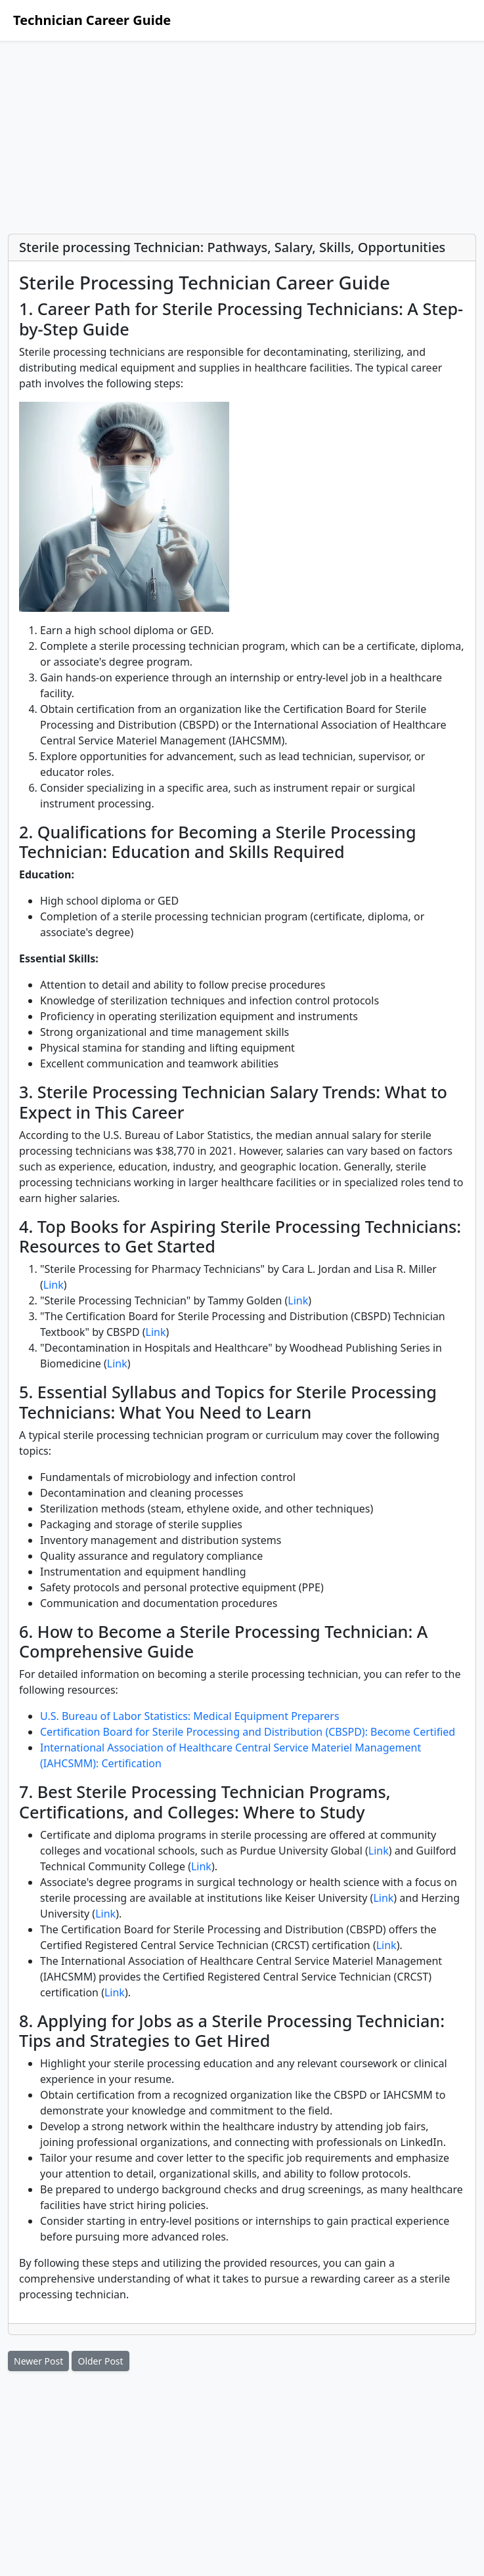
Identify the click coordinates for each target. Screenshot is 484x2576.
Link (53, 1284)
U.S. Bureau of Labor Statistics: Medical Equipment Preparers (190, 1716)
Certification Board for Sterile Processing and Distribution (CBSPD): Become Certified (247, 1732)
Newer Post (38, 2361)
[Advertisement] (242, 136)
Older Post (100, 2361)
